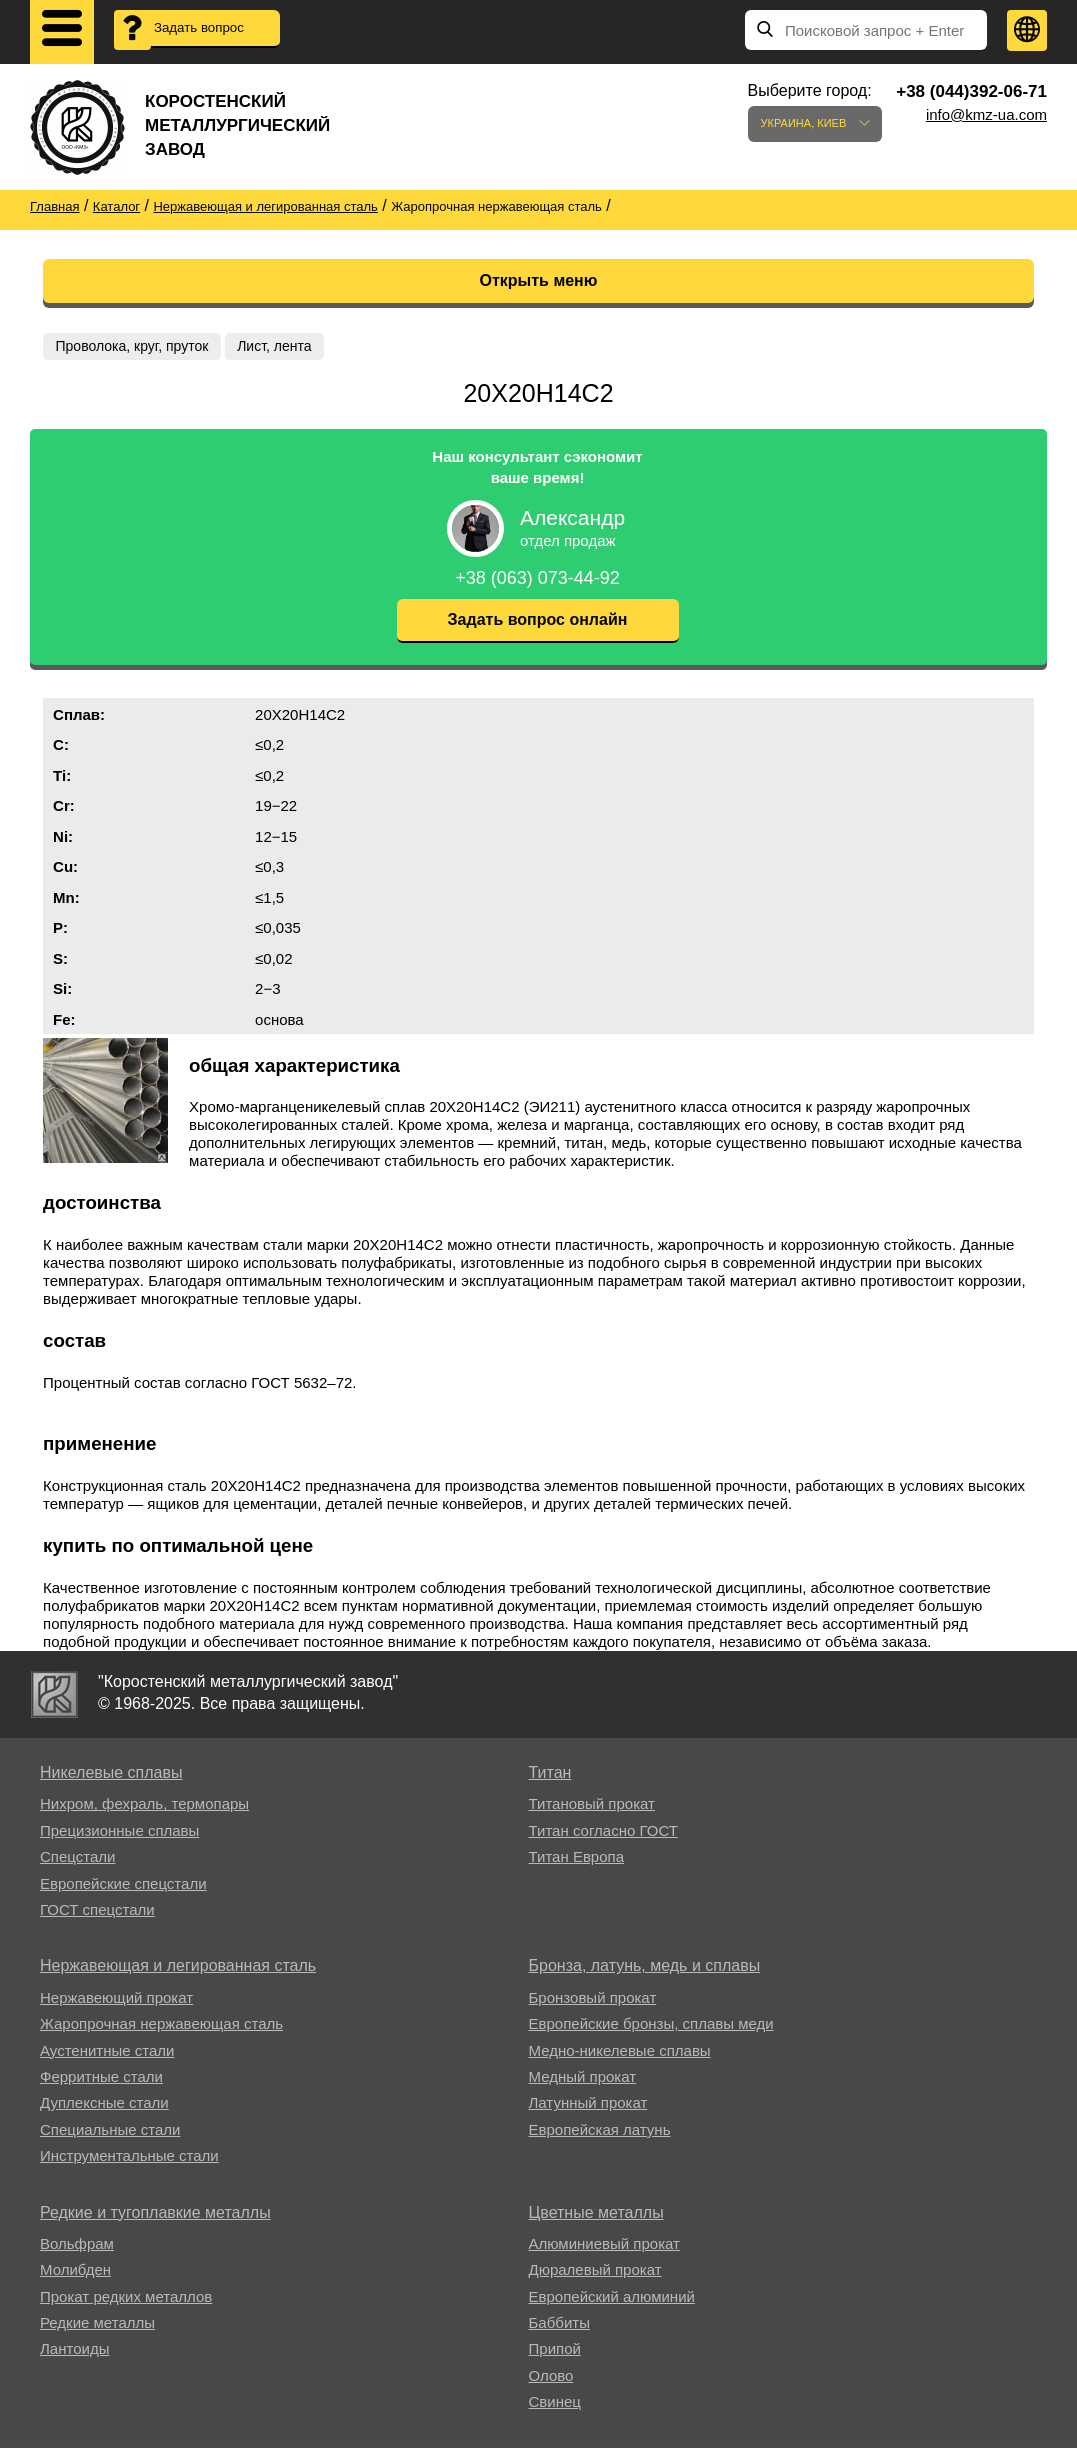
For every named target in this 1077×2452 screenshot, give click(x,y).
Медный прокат (583, 2080)
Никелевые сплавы (111, 1776)
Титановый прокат (592, 1807)
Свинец (555, 2405)
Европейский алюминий (612, 2300)
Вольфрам (77, 2247)
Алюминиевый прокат (604, 2247)
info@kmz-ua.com (986, 114)
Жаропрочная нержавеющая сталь (161, 2027)
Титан (550, 1776)
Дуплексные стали (104, 2106)
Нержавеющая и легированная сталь (178, 1969)
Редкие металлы (97, 2326)
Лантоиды (74, 2352)
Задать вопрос (209, 30)
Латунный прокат (588, 2106)
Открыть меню (539, 280)
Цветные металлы (596, 2215)
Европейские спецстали (123, 1887)
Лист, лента (279, 346)
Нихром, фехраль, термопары (144, 1807)
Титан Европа (577, 1860)
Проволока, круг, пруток (133, 346)
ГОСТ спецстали (97, 1913)
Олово (551, 2379)
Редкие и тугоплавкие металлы (155, 2215)
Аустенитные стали (107, 2053)
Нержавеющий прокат (116, 2001)
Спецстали (77, 1860)
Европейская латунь (600, 2133)
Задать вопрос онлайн (538, 623)
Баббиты (559, 2326)
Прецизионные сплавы (119, 1834)
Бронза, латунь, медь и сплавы (645, 1969)
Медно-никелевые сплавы (620, 2053)
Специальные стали (110, 2133)
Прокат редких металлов (126, 2300)
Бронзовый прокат (593, 2001)
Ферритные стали (101, 2080)
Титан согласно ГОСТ (603, 1834)
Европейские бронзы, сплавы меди (651, 2027)
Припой (555, 2352)
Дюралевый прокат (595, 2273)
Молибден (75, 2273)
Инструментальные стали (129, 2159)
